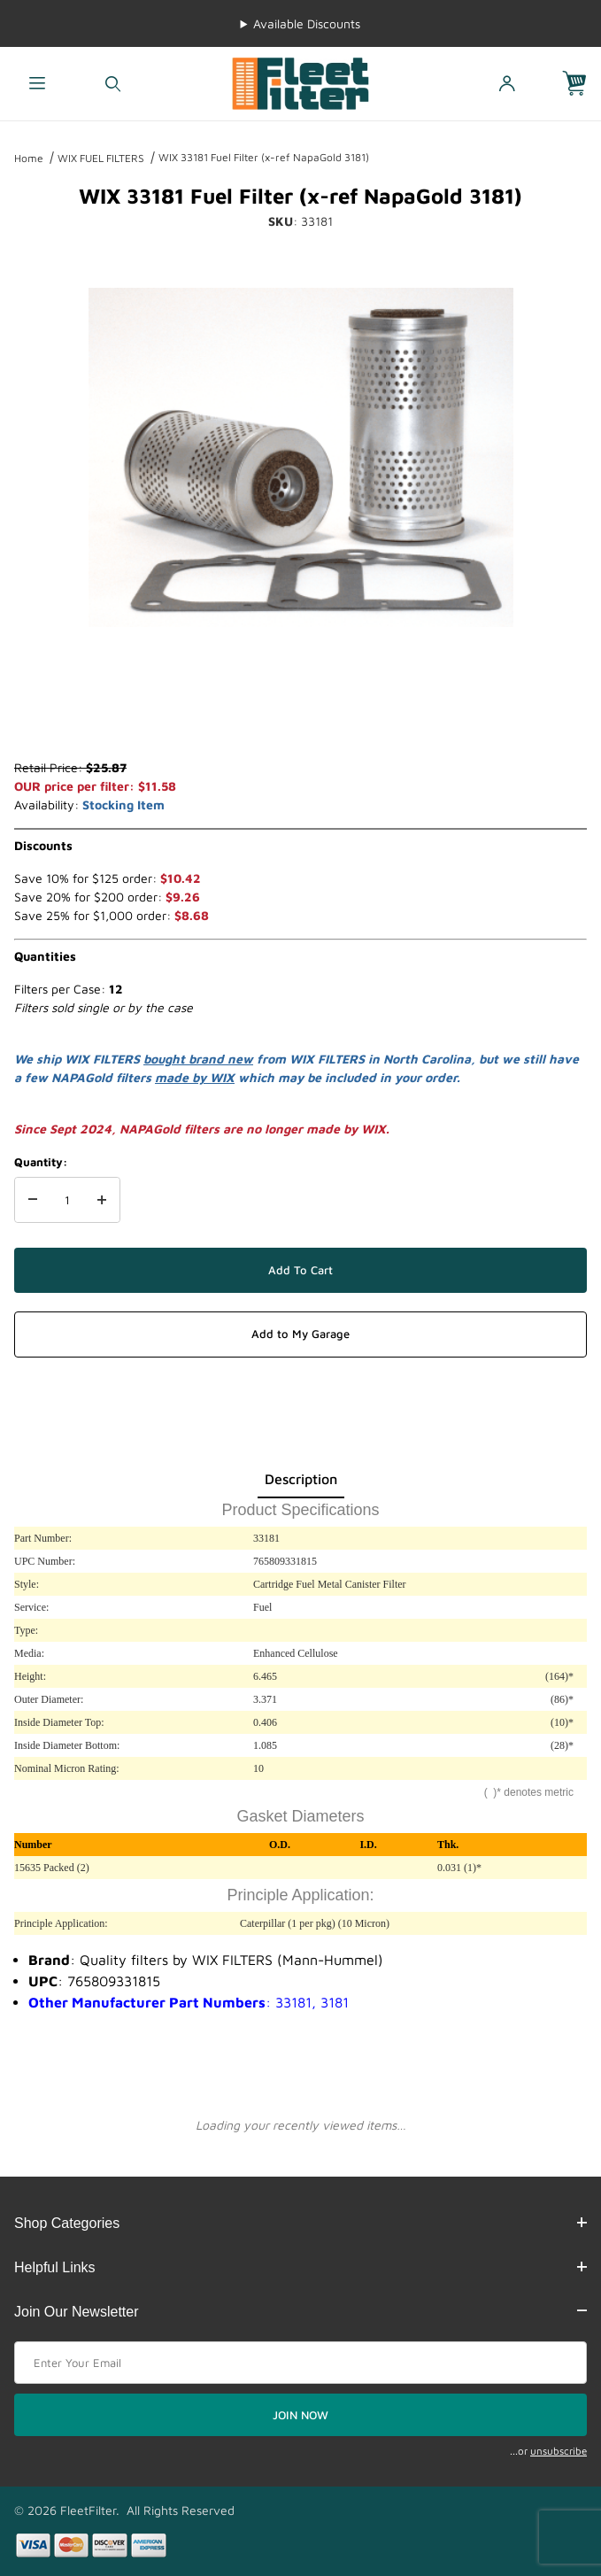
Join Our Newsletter (300, 2311)
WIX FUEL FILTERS (101, 158)
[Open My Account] (506, 84)
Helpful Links (300, 2267)
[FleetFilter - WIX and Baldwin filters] (300, 81)
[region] (301, 715)
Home (28, 158)
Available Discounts (306, 23)
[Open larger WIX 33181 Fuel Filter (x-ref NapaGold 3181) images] (301, 456)
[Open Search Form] (112, 84)
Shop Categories (300, 2223)
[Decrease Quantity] (32, 1200)
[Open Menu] (37, 84)
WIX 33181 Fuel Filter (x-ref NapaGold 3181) (263, 157)
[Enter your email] (300, 2362)
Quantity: (40, 1162)
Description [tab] (301, 1479)
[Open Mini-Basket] (581, 84)
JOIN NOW (300, 2415)
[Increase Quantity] (101, 1200)
